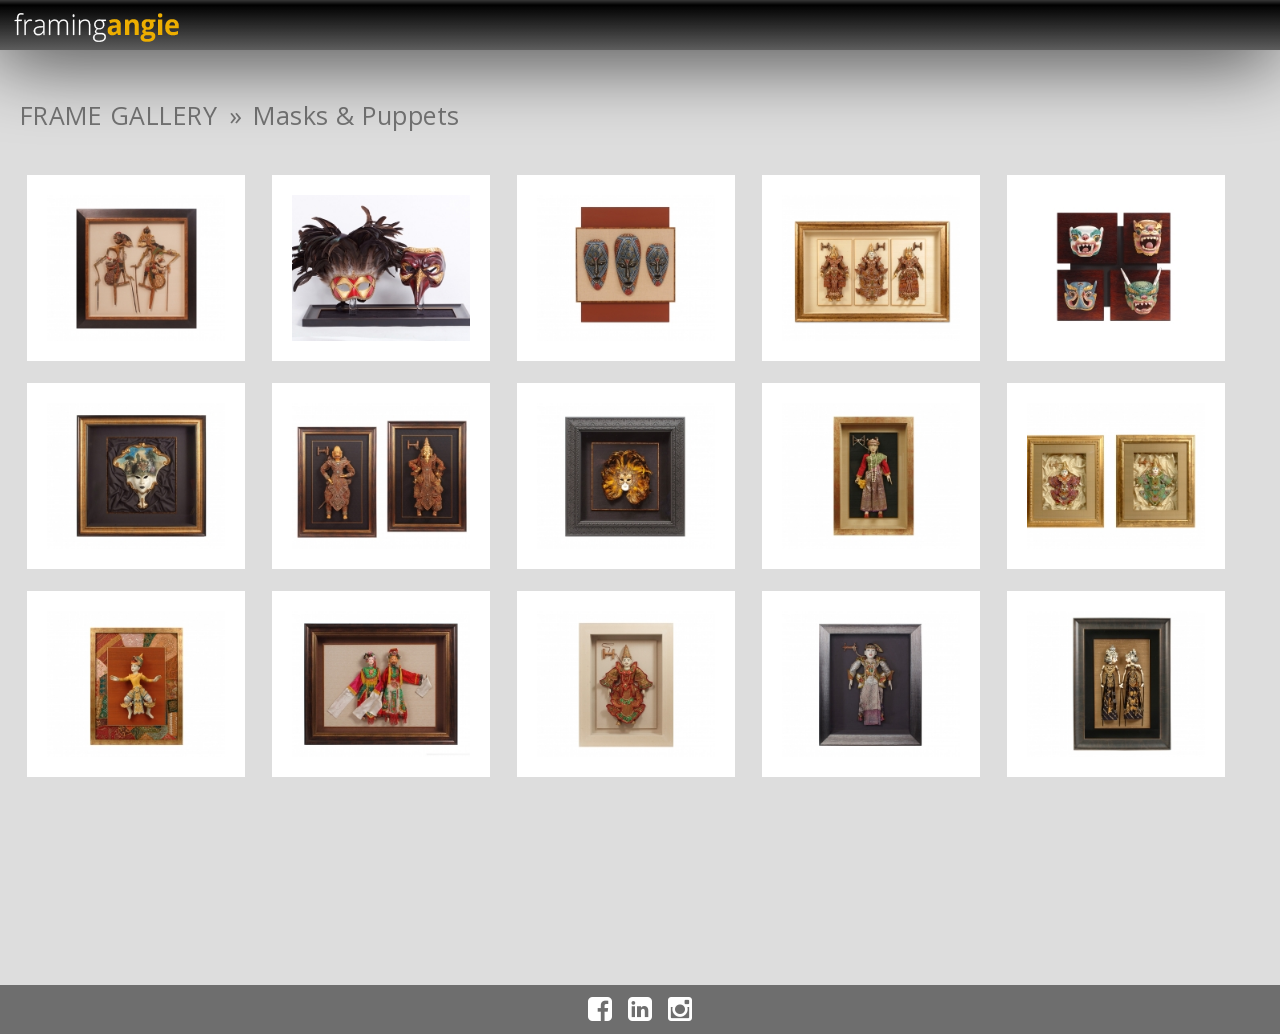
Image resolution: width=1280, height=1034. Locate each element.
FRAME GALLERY (119, 115)
